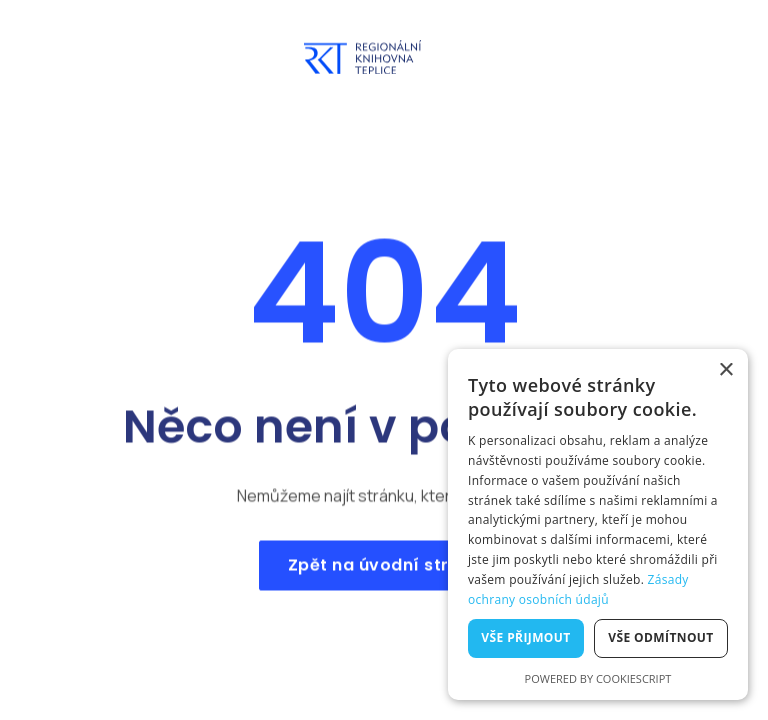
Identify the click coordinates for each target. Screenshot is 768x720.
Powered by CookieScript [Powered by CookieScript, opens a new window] (598, 678)
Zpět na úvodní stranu (384, 572)
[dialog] (598, 524)
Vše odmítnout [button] (660, 637)
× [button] (725, 370)
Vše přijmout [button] (525, 637)
